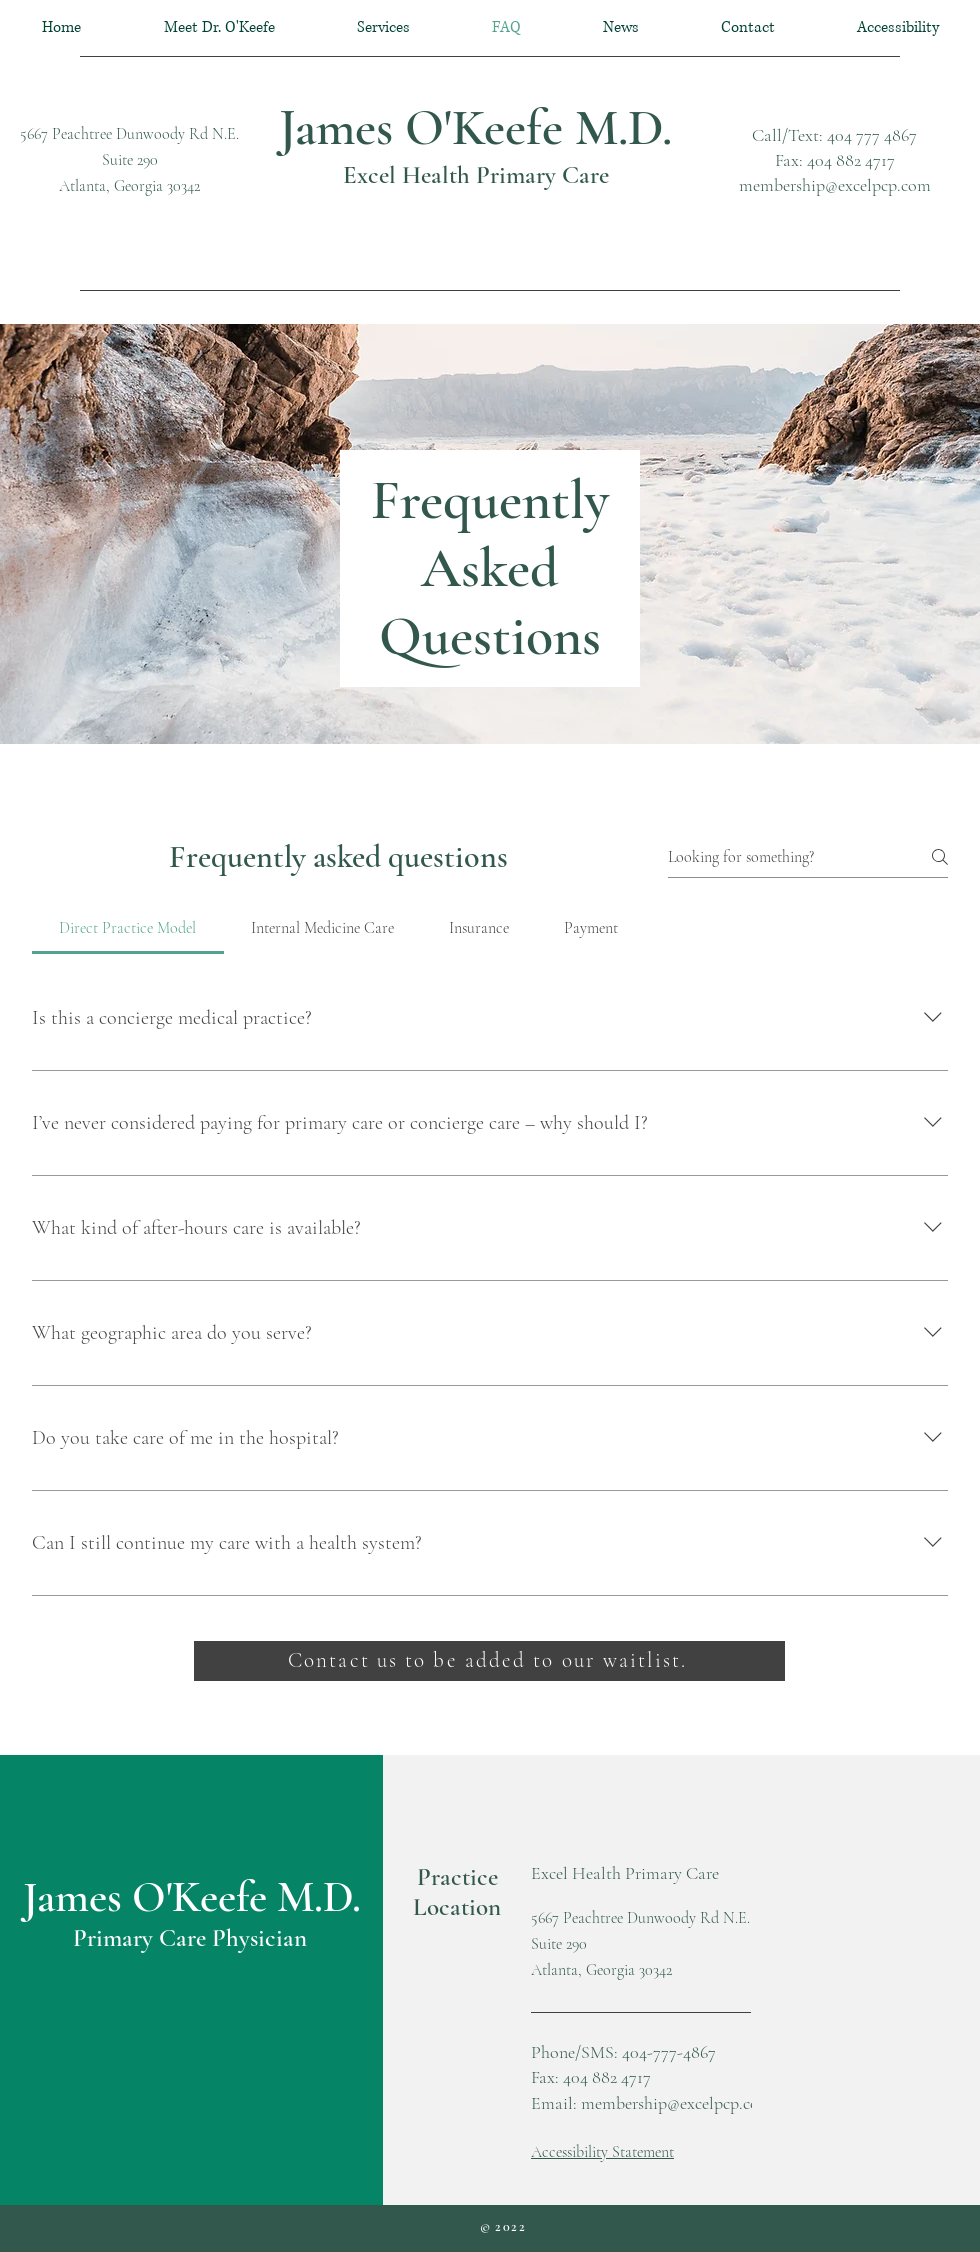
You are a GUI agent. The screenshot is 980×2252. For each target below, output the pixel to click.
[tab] (128, 928)
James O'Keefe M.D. (475, 128)
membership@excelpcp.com (835, 185)
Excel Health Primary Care (476, 175)
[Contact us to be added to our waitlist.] (489, 1661)
